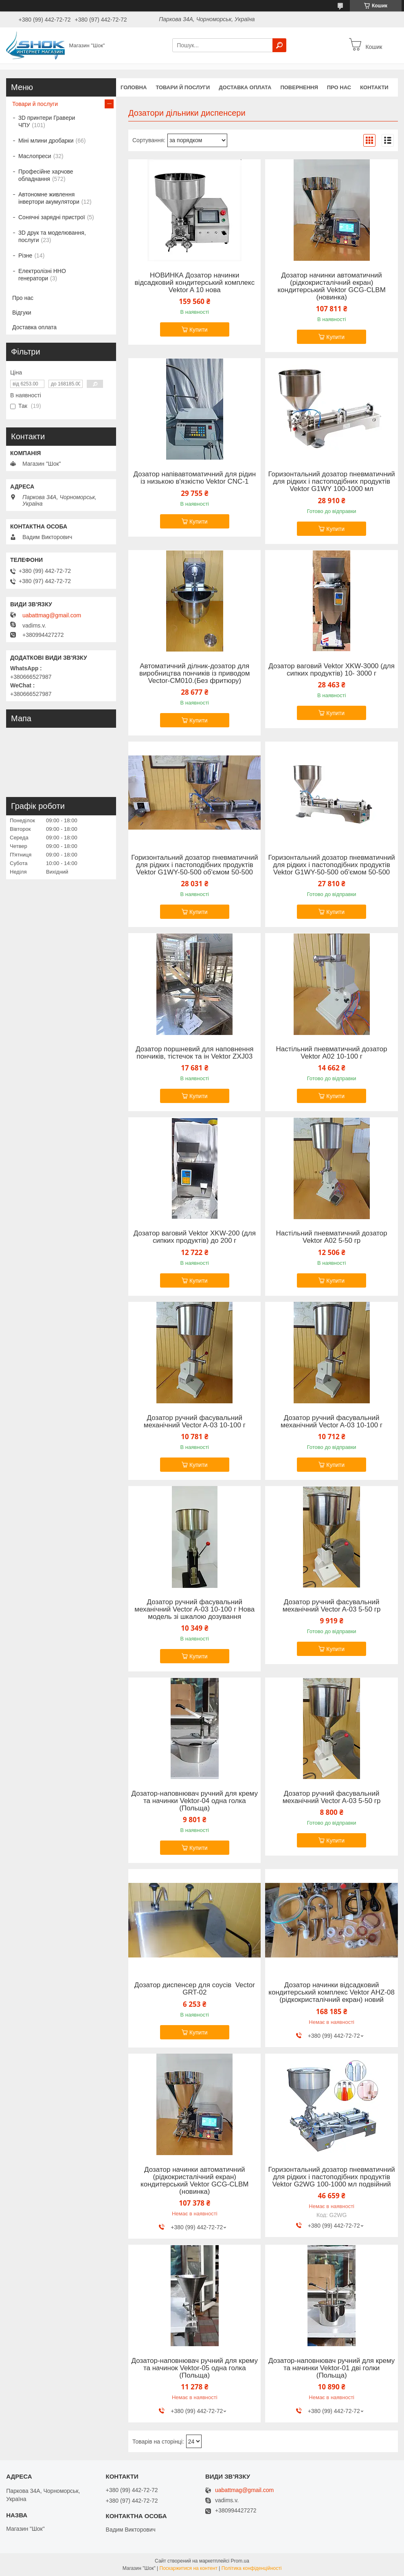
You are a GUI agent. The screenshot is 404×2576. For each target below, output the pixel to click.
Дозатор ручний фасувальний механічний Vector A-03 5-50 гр (332, 1605)
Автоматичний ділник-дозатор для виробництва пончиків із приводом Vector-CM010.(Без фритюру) (194, 674)
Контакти (374, 87)
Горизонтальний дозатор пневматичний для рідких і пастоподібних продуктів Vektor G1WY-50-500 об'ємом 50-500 (194, 865)
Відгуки (21, 312)
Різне (25, 255)
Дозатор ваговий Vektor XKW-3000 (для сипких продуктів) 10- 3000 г (331, 670)
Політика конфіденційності (252, 2568)
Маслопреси (34, 156)
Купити (198, 329)
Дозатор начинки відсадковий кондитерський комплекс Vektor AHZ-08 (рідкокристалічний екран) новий (331, 1993)
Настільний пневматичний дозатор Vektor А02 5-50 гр (331, 1237)
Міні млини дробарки (46, 140)
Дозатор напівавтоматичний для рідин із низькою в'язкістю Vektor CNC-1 (194, 478)
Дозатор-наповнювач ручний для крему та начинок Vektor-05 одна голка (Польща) (195, 2368)
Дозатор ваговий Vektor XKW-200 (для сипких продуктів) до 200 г (195, 1237)
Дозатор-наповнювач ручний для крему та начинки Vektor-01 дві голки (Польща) (331, 2368)
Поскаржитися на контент (188, 2568)
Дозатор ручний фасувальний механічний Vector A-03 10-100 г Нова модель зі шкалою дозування (194, 1609)
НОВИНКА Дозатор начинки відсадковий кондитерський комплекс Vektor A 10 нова (194, 283)
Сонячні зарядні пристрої (51, 217)
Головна (134, 87)
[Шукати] (279, 45)
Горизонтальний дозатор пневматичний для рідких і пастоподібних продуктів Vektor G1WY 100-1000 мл (331, 482)
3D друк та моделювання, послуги (52, 236)
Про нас (339, 87)
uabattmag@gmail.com (51, 615)
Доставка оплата (245, 87)
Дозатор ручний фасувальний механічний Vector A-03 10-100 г (195, 1421)
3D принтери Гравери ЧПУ (46, 121)
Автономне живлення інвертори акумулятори (48, 198)
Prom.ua (240, 2561)
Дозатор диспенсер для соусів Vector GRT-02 (194, 1989)
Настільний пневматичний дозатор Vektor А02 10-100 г (331, 1053)
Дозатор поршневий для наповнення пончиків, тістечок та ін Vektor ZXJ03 (195, 1053)
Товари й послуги (183, 87)
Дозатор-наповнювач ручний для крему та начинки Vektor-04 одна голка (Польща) (195, 1801)
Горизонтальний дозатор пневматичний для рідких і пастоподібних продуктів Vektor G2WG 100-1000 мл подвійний (331, 2177)
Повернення (299, 87)
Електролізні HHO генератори (42, 275)
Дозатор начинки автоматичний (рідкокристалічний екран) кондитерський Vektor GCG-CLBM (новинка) (331, 286)
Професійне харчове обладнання (45, 175)
